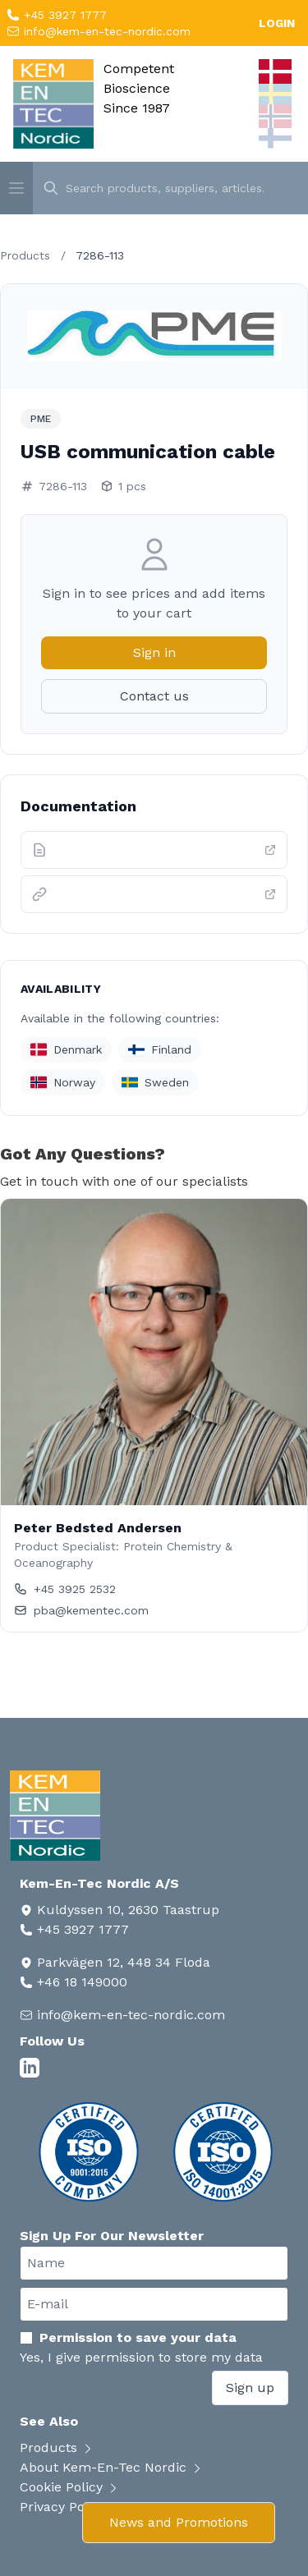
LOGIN (277, 23)
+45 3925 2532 (65, 1589)
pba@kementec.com (81, 1610)
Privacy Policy (71, 2506)
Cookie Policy (70, 2487)
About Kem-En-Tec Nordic (112, 2467)
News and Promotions (178, 2522)
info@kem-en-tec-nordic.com (105, 31)
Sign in (154, 652)
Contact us (154, 696)
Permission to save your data (128, 2337)
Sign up (250, 2387)
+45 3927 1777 (63, 14)
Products (25, 255)
